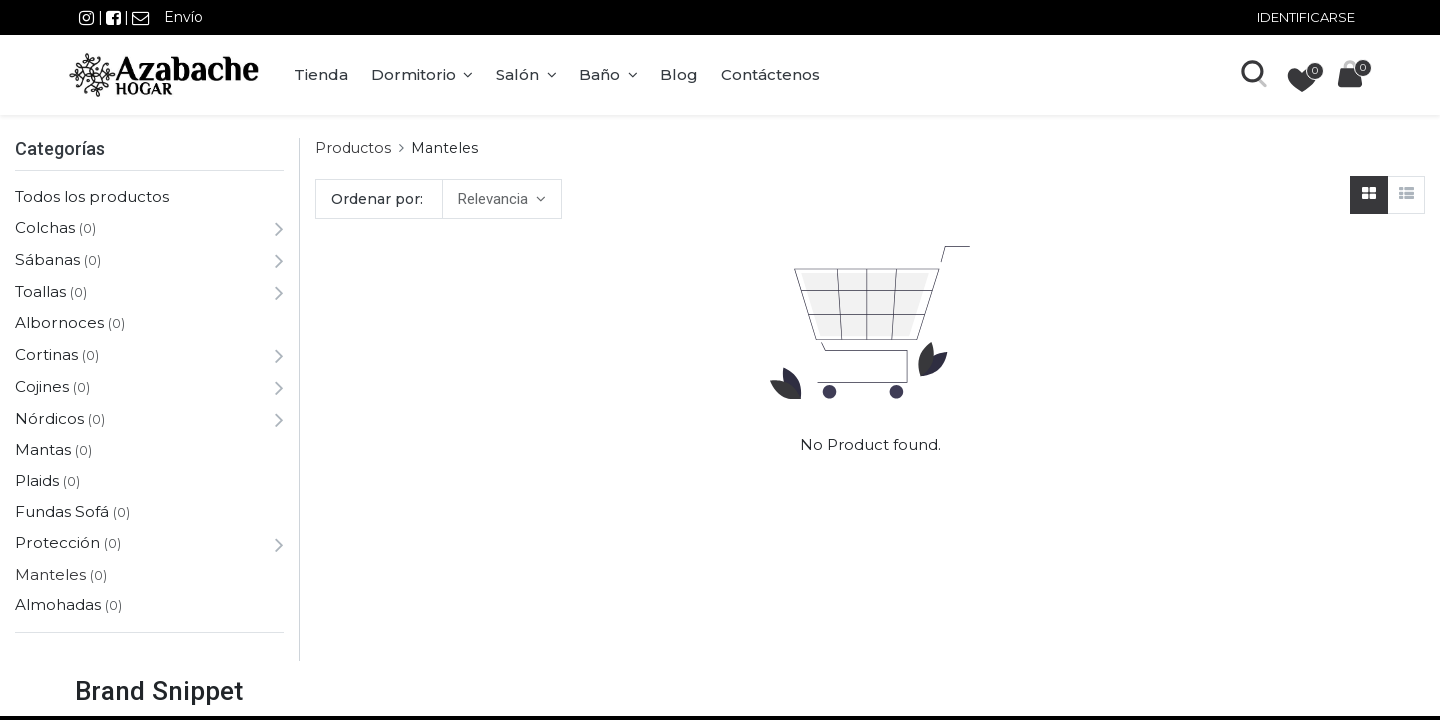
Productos (353, 148)
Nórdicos (49, 418)
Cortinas (46, 354)
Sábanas (47, 259)
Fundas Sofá (62, 511)
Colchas (45, 227)
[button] (501, 199)
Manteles (50, 574)
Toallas (40, 291)
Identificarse (1306, 17)
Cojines (42, 386)
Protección (57, 542)
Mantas (43, 449)
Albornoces (59, 322)
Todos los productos (92, 196)
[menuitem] (327, 75)
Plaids (37, 480)
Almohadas (58, 604)
